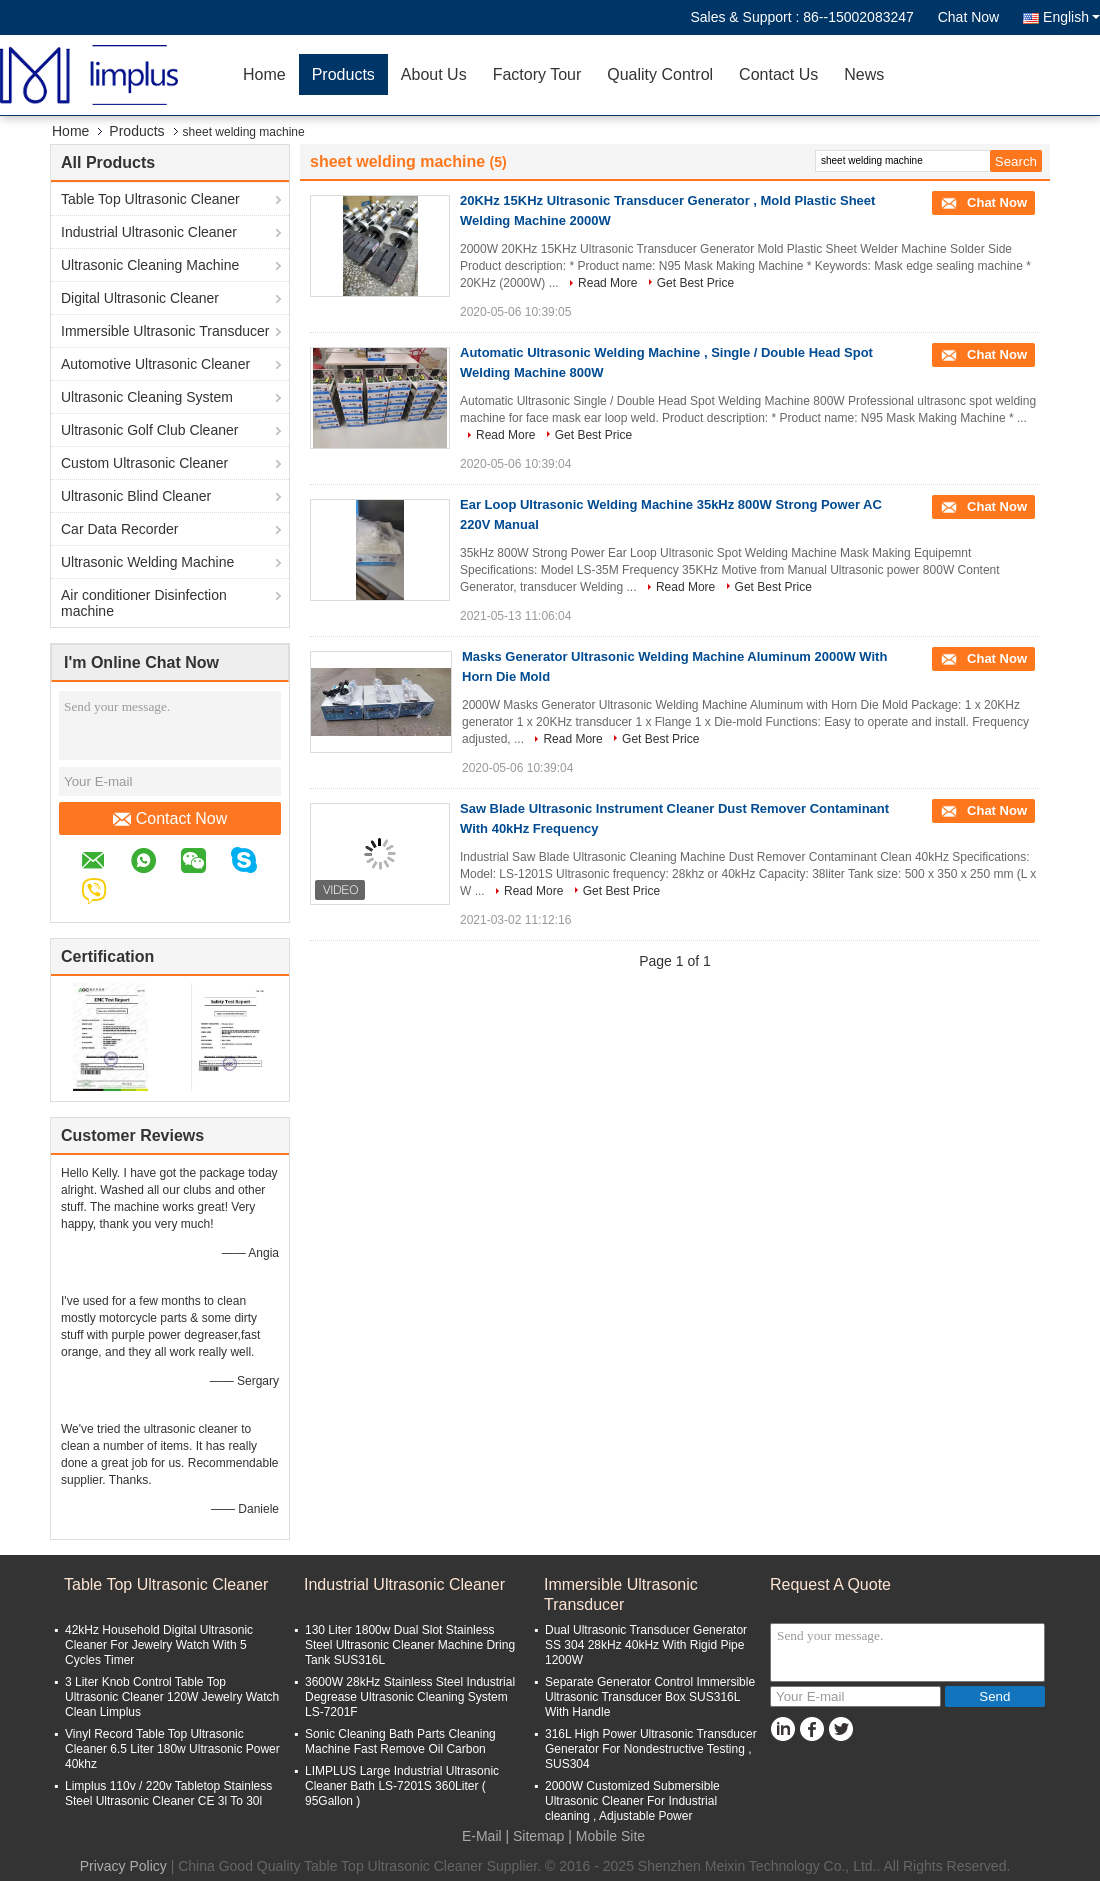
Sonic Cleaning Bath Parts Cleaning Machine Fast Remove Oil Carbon (400, 1741)
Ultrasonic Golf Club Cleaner (149, 430)
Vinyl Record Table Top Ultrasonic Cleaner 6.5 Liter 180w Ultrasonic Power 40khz (172, 1749)
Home (264, 74)
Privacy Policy (123, 1866)
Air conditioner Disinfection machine (144, 603)
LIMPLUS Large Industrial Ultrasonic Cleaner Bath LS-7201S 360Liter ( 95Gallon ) (402, 1786)
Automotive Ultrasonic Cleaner (155, 364)
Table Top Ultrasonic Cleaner (150, 199)
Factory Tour (537, 74)
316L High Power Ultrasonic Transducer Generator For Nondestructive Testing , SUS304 (651, 1749)
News (864, 74)
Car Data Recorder (120, 529)
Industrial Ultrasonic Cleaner (149, 232)
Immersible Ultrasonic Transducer (165, 331)
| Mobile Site (606, 1836)
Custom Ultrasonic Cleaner (144, 463)
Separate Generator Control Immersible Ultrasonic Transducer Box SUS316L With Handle (650, 1697)
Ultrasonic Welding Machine (147, 562)
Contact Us (778, 74)
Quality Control (660, 74)
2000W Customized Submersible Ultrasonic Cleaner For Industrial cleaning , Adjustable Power (632, 1801)
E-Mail (482, 1836)
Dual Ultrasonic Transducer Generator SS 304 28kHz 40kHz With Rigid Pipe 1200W (646, 1645)
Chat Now (968, 17)
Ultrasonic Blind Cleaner (136, 496)
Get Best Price (695, 283)
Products (343, 74)
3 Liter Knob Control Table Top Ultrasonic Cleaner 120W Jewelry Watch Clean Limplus (172, 1697)
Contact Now (170, 819)
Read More (607, 283)
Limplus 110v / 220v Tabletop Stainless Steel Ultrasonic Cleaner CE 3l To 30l (168, 1793)
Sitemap (538, 1836)
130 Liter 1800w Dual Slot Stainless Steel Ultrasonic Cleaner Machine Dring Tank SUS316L (410, 1645)
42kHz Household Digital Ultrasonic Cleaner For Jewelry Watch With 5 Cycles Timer (159, 1645)
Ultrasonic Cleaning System (147, 397)
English (1071, 17)
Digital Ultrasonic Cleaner (140, 298)
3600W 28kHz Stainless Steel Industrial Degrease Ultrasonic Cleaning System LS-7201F (410, 1697)
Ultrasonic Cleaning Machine (150, 265)
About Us (434, 74)
